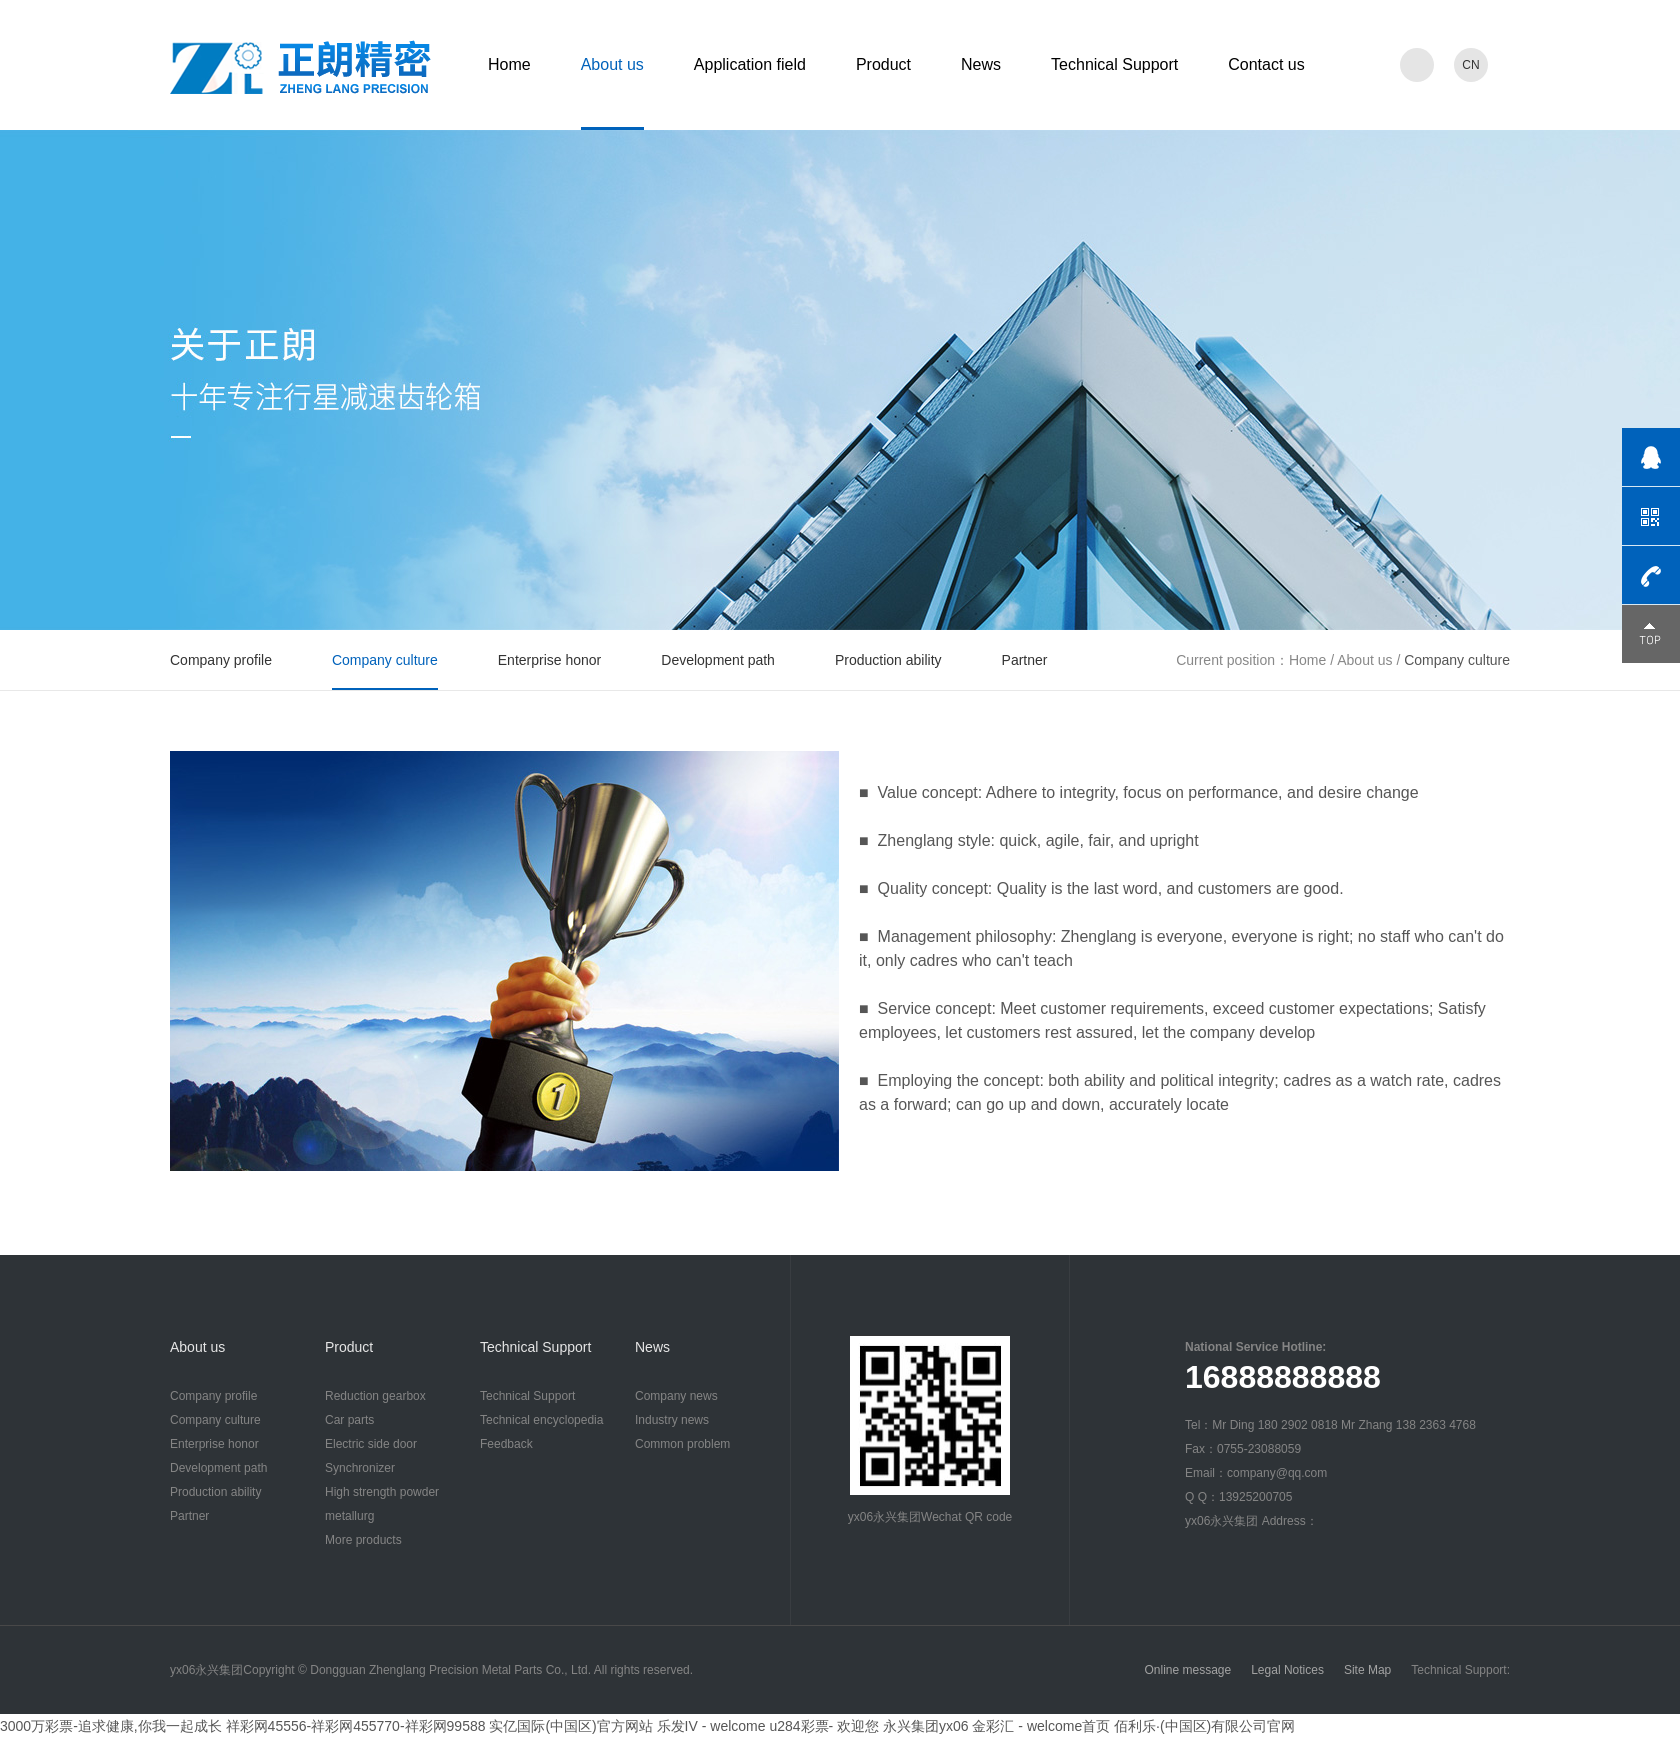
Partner (1025, 660)
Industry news (672, 1420)
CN (1470, 65)
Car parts (349, 1420)
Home (509, 64)
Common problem (682, 1444)
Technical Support (1114, 64)
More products (363, 1540)
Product (883, 64)
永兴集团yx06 (926, 1726)
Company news (676, 1396)
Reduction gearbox (375, 1396)
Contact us (1266, 64)
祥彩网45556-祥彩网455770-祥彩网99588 (356, 1726)
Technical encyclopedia (541, 1420)
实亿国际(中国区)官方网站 (570, 1726)
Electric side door (371, 1444)
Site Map (1367, 1670)
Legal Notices (1287, 1670)
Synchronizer (360, 1468)
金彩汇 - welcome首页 (1041, 1726)
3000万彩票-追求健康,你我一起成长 (111, 1726)
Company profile (221, 660)
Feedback (506, 1444)
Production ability (888, 660)
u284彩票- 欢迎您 (824, 1726)
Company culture (385, 660)
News (981, 64)
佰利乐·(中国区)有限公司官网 (1204, 1726)
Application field (750, 64)
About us (612, 64)
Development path (718, 660)
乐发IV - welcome (711, 1726)
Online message (1187, 1670)
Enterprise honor (550, 660)
